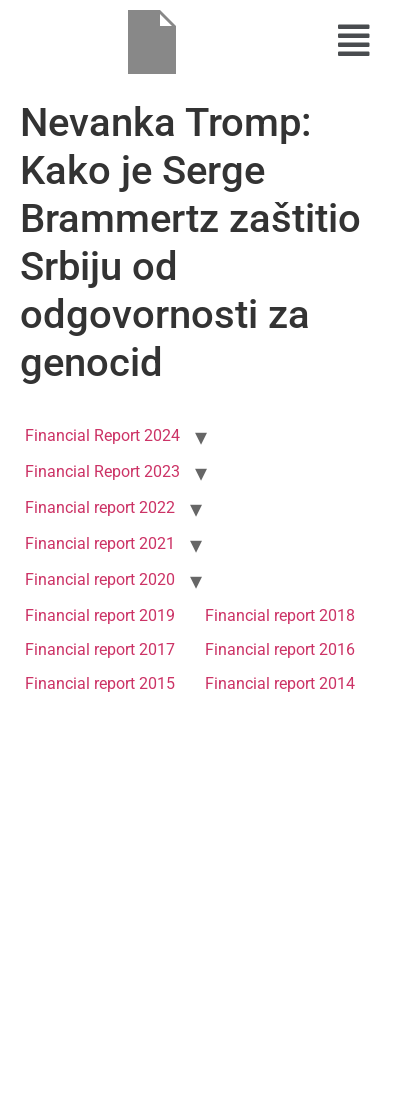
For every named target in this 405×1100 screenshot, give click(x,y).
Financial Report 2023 (102, 471)
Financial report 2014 (280, 683)
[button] (354, 41)
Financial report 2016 (280, 649)
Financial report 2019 (100, 615)
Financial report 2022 (100, 507)
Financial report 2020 (100, 579)
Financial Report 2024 (102, 435)
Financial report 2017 (100, 649)
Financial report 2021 (100, 543)
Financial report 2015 (100, 683)
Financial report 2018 (280, 615)
